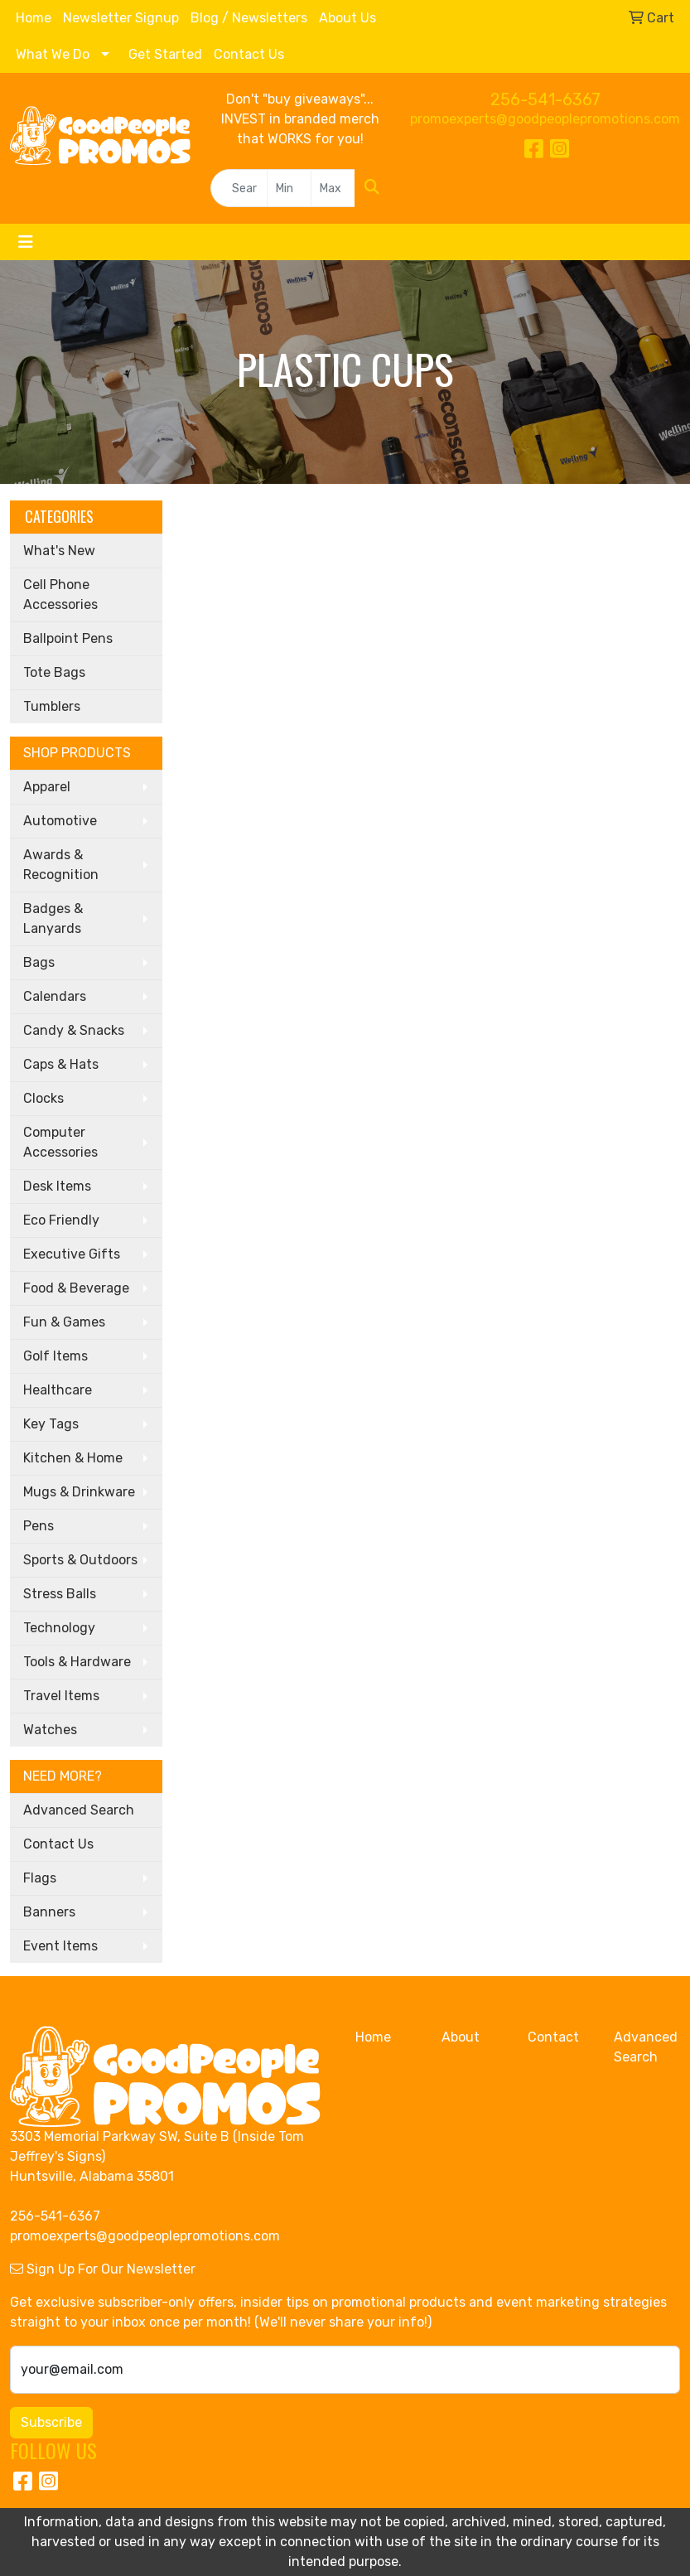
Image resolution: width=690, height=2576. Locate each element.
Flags (39, 1878)
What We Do (52, 54)
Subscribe (51, 2422)
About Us (347, 18)
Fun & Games (64, 1322)
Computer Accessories (60, 1142)
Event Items (60, 1946)
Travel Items (61, 1696)
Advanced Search (78, 1810)
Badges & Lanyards (53, 918)
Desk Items (57, 1186)
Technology (59, 1628)
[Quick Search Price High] (333, 188)
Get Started (165, 54)
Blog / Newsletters (249, 18)
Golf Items (55, 1356)
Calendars (54, 996)
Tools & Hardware (77, 1662)
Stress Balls (59, 1594)
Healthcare (57, 1390)
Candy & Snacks (73, 1030)
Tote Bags (54, 672)
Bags (39, 962)
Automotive (60, 821)
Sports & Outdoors (80, 1560)
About (461, 2037)
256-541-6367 (545, 99)
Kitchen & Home (73, 1458)
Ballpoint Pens (68, 638)
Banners (49, 1912)
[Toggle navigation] (25, 242)
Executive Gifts (71, 1254)
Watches (50, 1729)
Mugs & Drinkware (79, 1492)
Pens (38, 1526)
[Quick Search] (239, 188)
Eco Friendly (61, 1220)
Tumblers (51, 706)
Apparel (46, 787)
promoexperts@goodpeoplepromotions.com (545, 119)
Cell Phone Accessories (60, 594)
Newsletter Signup (121, 18)
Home (33, 18)
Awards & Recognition (61, 864)
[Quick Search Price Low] (289, 188)
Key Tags (51, 1424)
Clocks (43, 1098)
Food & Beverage (76, 1288)
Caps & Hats (61, 1064)
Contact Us (249, 54)
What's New (59, 550)
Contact (553, 2037)
